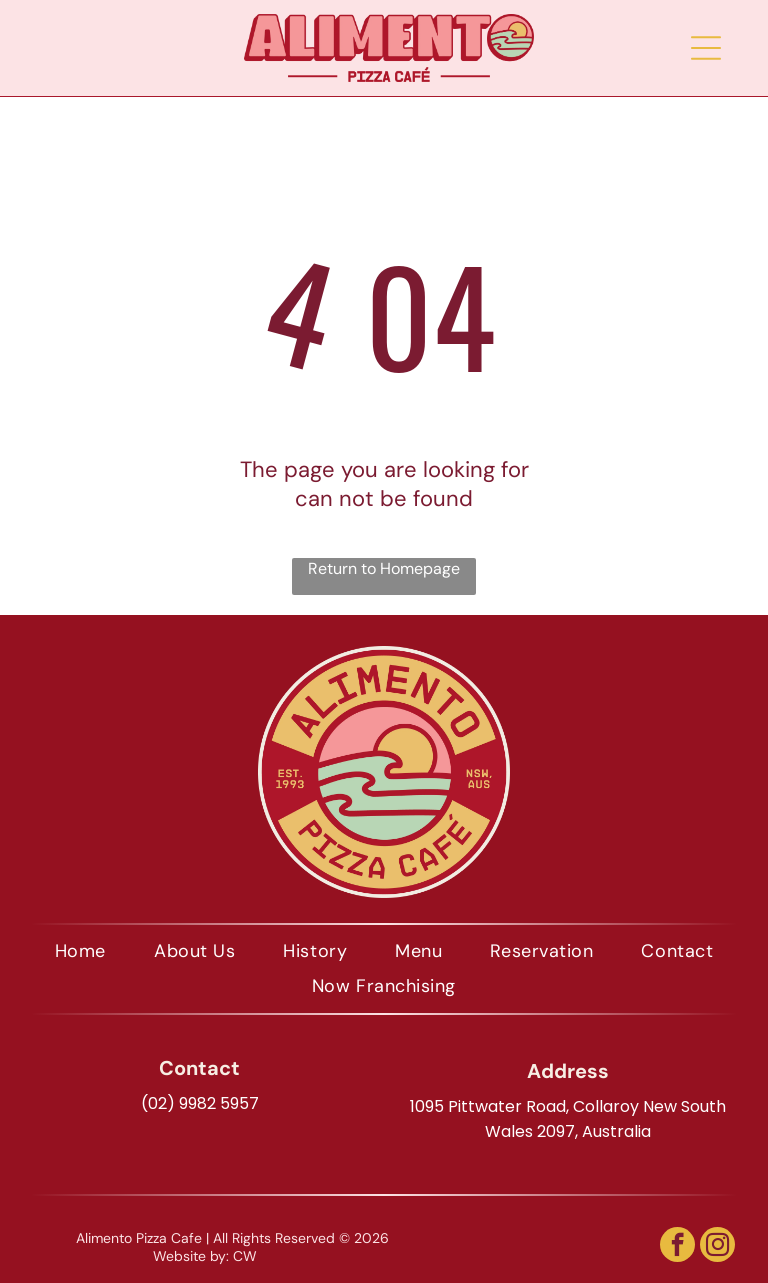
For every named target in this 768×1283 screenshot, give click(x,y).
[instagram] (717, 1247)
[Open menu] (706, 48)
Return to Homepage (384, 568)
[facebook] (677, 1247)
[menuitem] (80, 951)
